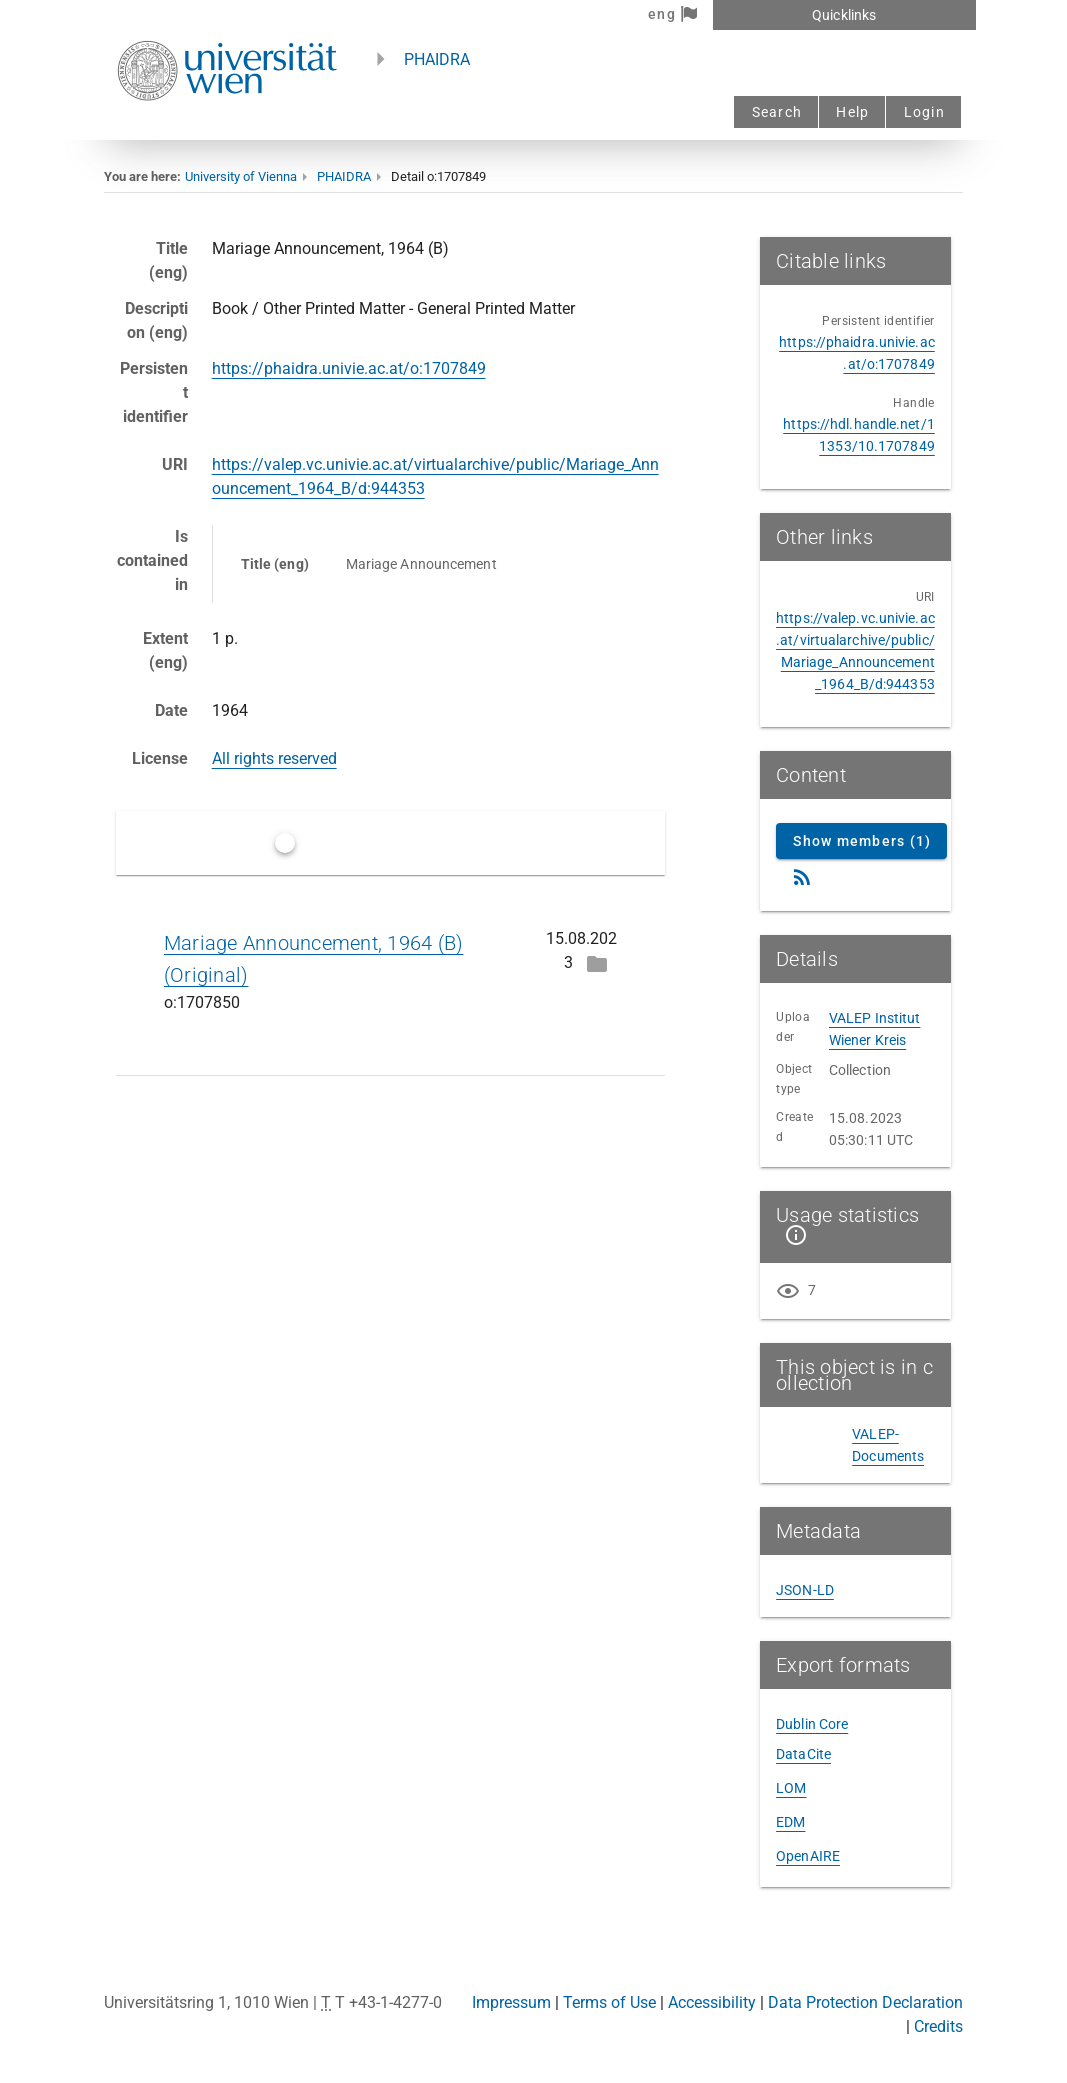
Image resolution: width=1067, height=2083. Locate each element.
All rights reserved (274, 758)
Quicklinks (844, 15)
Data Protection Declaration (865, 2002)
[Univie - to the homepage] (227, 127)
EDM (790, 1822)
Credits (938, 2026)
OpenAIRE (808, 1856)
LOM (791, 1788)
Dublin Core (812, 1724)
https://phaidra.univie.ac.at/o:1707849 (349, 368)
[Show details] (792, 1235)
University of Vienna (241, 176)
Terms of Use (609, 2002)
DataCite (803, 1754)
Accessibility (712, 2002)
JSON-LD (805, 1590)
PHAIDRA (437, 59)
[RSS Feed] (802, 877)
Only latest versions (370, 842)
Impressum (511, 2002)
